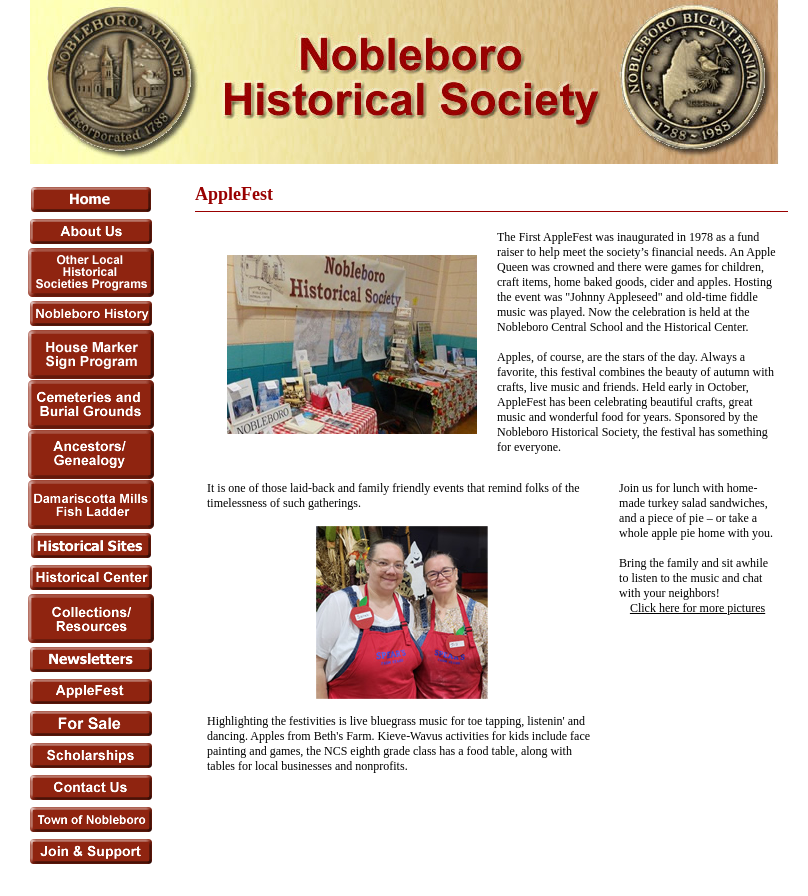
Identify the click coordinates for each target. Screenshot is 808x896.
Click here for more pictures (697, 608)
